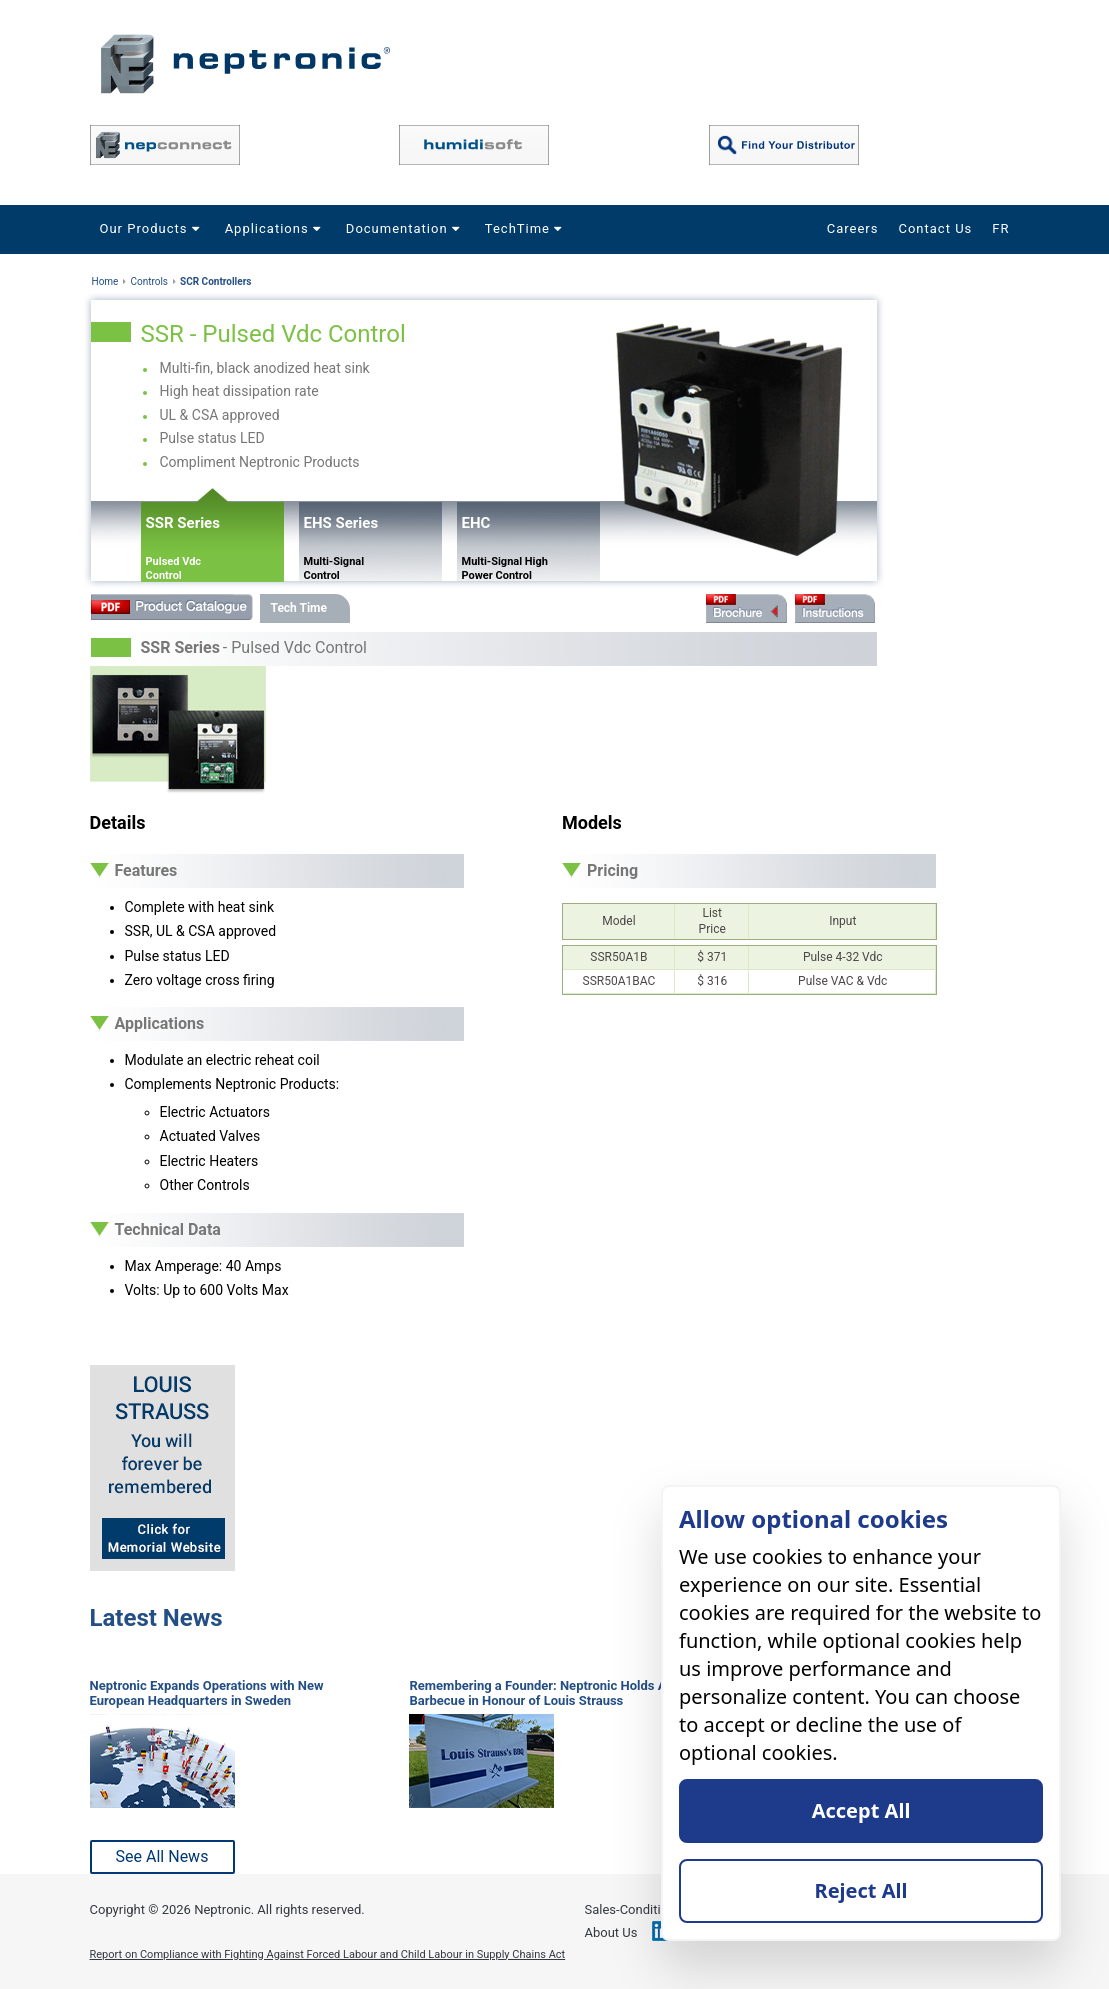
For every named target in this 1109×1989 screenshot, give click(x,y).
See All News (162, 1856)
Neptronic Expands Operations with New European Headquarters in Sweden (207, 1693)
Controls (149, 281)
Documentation (405, 228)
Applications (275, 228)
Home (105, 281)
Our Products (152, 228)
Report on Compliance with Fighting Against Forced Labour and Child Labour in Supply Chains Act (328, 1954)
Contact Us (935, 228)
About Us (611, 1932)
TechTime (526, 228)
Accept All (861, 1810)
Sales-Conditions (633, 1909)
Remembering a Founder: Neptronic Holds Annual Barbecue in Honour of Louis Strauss (553, 1693)
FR (1000, 228)
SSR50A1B (618, 957)
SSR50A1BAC (619, 981)
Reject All (861, 1890)
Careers (853, 228)
